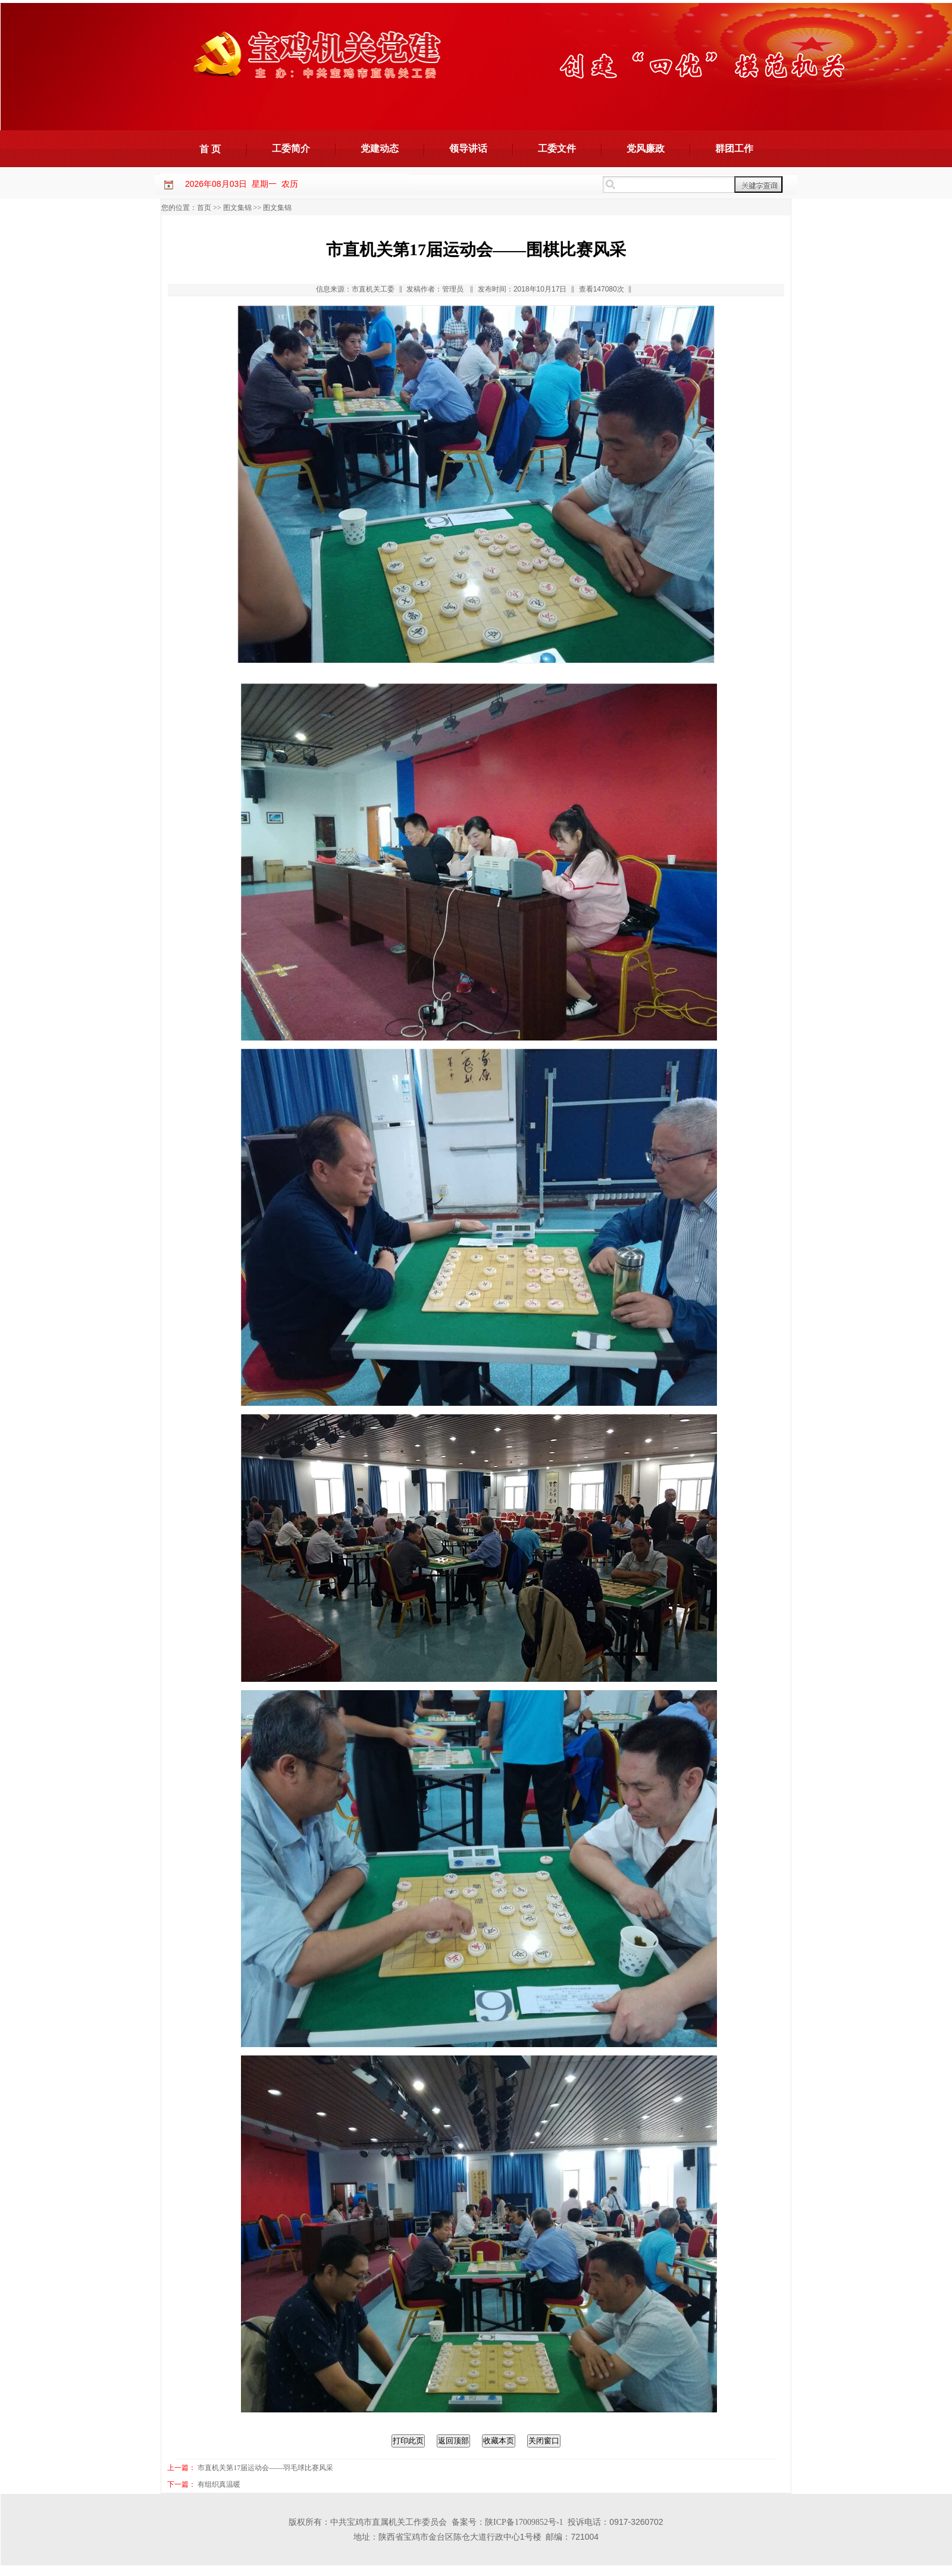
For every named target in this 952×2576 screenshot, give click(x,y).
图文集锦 (237, 207)
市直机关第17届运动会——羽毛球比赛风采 (265, 2468)
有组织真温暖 (219, 2484)
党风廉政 (646, 148)
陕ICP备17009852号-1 (524, 2522)
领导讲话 (468, 148)
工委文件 (557, 148)
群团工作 (734, 148)
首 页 (210, 149)
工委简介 (291, 148)
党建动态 (380, 148)
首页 (204, 207)
